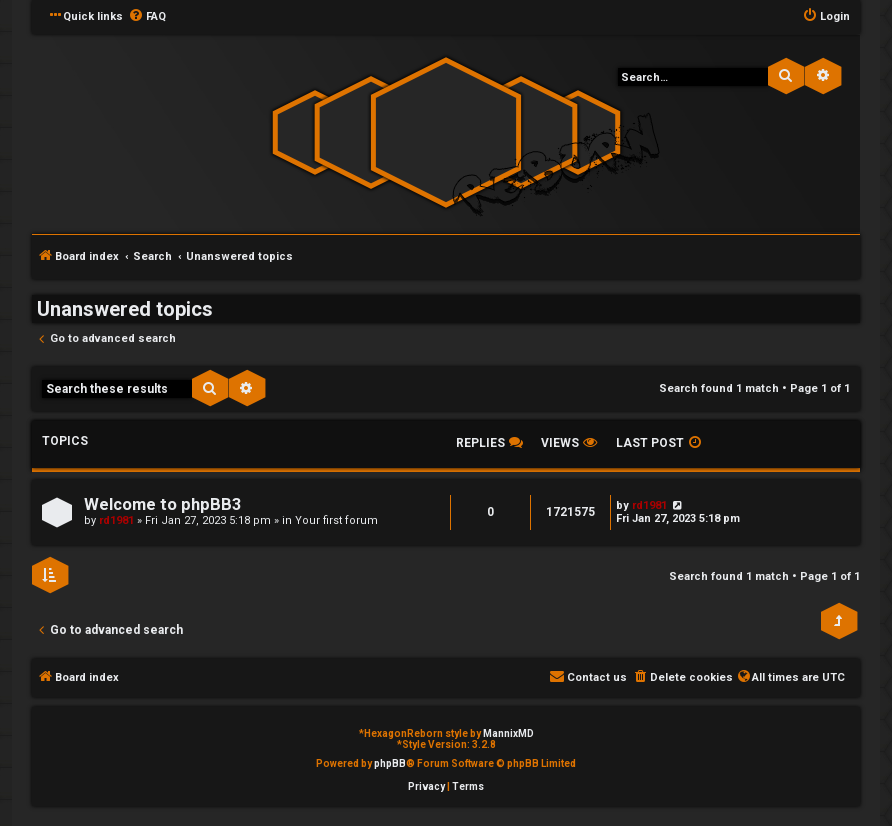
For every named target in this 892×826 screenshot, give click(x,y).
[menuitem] (147, 17)
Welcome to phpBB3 (162, 504)
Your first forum (336, 520)
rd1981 (116, 520)
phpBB (390, 763)
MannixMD (508, 733)
